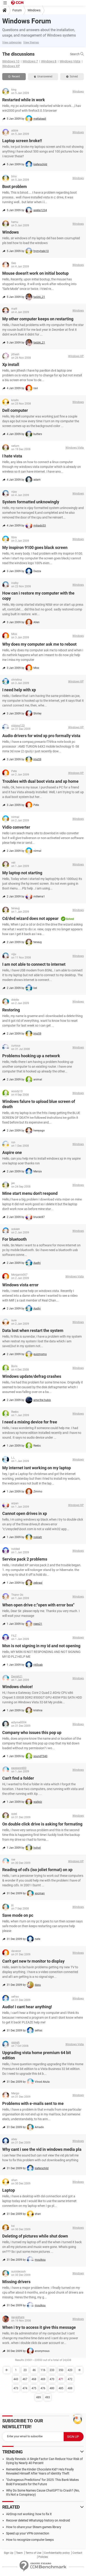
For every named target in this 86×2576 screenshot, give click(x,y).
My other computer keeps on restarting (37, 318)
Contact (77, 2552)
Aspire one (12, 1152)
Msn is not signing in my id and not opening (41, 1645)
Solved (72, 76)
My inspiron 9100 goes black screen (34, 547)
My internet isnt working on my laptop (36, 1467)
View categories (11, 42)
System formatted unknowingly (30, 501)
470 (52, 2379)
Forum (17, 10)
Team (19, 2552)
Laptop (8, 2190)
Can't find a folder (18, 1778)
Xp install (10, 364)
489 (38, 2397)
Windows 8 (48, 61)
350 (61, 2370)
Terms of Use (33, 2552)
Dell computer (15, 410)
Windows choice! (17, 1686)
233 (52, 2370)
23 (25, 2370)
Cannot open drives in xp (24, 1513)
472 (70, 2379)
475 (34, 2388)
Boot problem (14, 186)
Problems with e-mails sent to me (33, 2103)
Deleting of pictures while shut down (35, 2236)
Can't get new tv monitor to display (33, 1961)
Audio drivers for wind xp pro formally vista (41, 735)
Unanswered (43, 76)
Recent (14, 76)
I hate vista (12, 456)
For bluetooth (14, 1239)
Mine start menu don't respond (30, 1193)
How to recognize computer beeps (30, 2539)
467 (25, 2379)
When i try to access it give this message (39, 2327)
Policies (43, 2557)
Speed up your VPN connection (27, 2533)
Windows (34, 10)
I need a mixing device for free (29, 1422)
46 (34, 2370)
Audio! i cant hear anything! (27, 2006)
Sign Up (8, 2552)
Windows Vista (70, 61)
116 (43, 2370)
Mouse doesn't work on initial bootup (35, 273)
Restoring (11, 1010)
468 (34, 2379)
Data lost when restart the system (32, 1330)
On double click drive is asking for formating (42, 1824)
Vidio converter (16, 827)
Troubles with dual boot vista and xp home (40, 781)
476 (43, 2388)
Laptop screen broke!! (22, 140)
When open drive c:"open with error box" (38, 1605)
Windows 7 (30, 61)
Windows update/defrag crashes (31, 1376)
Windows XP (11, 66)
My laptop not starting (22, 872)
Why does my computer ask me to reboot (39, 644)
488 (70, 2388)
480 (52, 2388)
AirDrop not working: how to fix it (29, 2514)
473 (16, 2388)
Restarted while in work (23, 99)
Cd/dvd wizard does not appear (30, 918)
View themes (31, 42)
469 (43, 2379)
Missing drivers (16, 2281)
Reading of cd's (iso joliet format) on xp (37, 1869)
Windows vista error (20, 1284)
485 (61, 2388)
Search (77, 54)
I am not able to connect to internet (33, 964)
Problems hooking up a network (31, 1055)
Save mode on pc (17, 1915)
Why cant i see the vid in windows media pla (41, 2149)
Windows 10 (10, 61)
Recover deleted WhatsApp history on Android (38, 2520)
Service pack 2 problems (24, 1559)
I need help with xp (19, 689)
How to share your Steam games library (33, 2527)
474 (25, 2388)
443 (16, 2379)
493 (47, 2397)
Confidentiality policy (57, 2552)
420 (70, 2370)
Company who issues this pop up (31, 1732)
